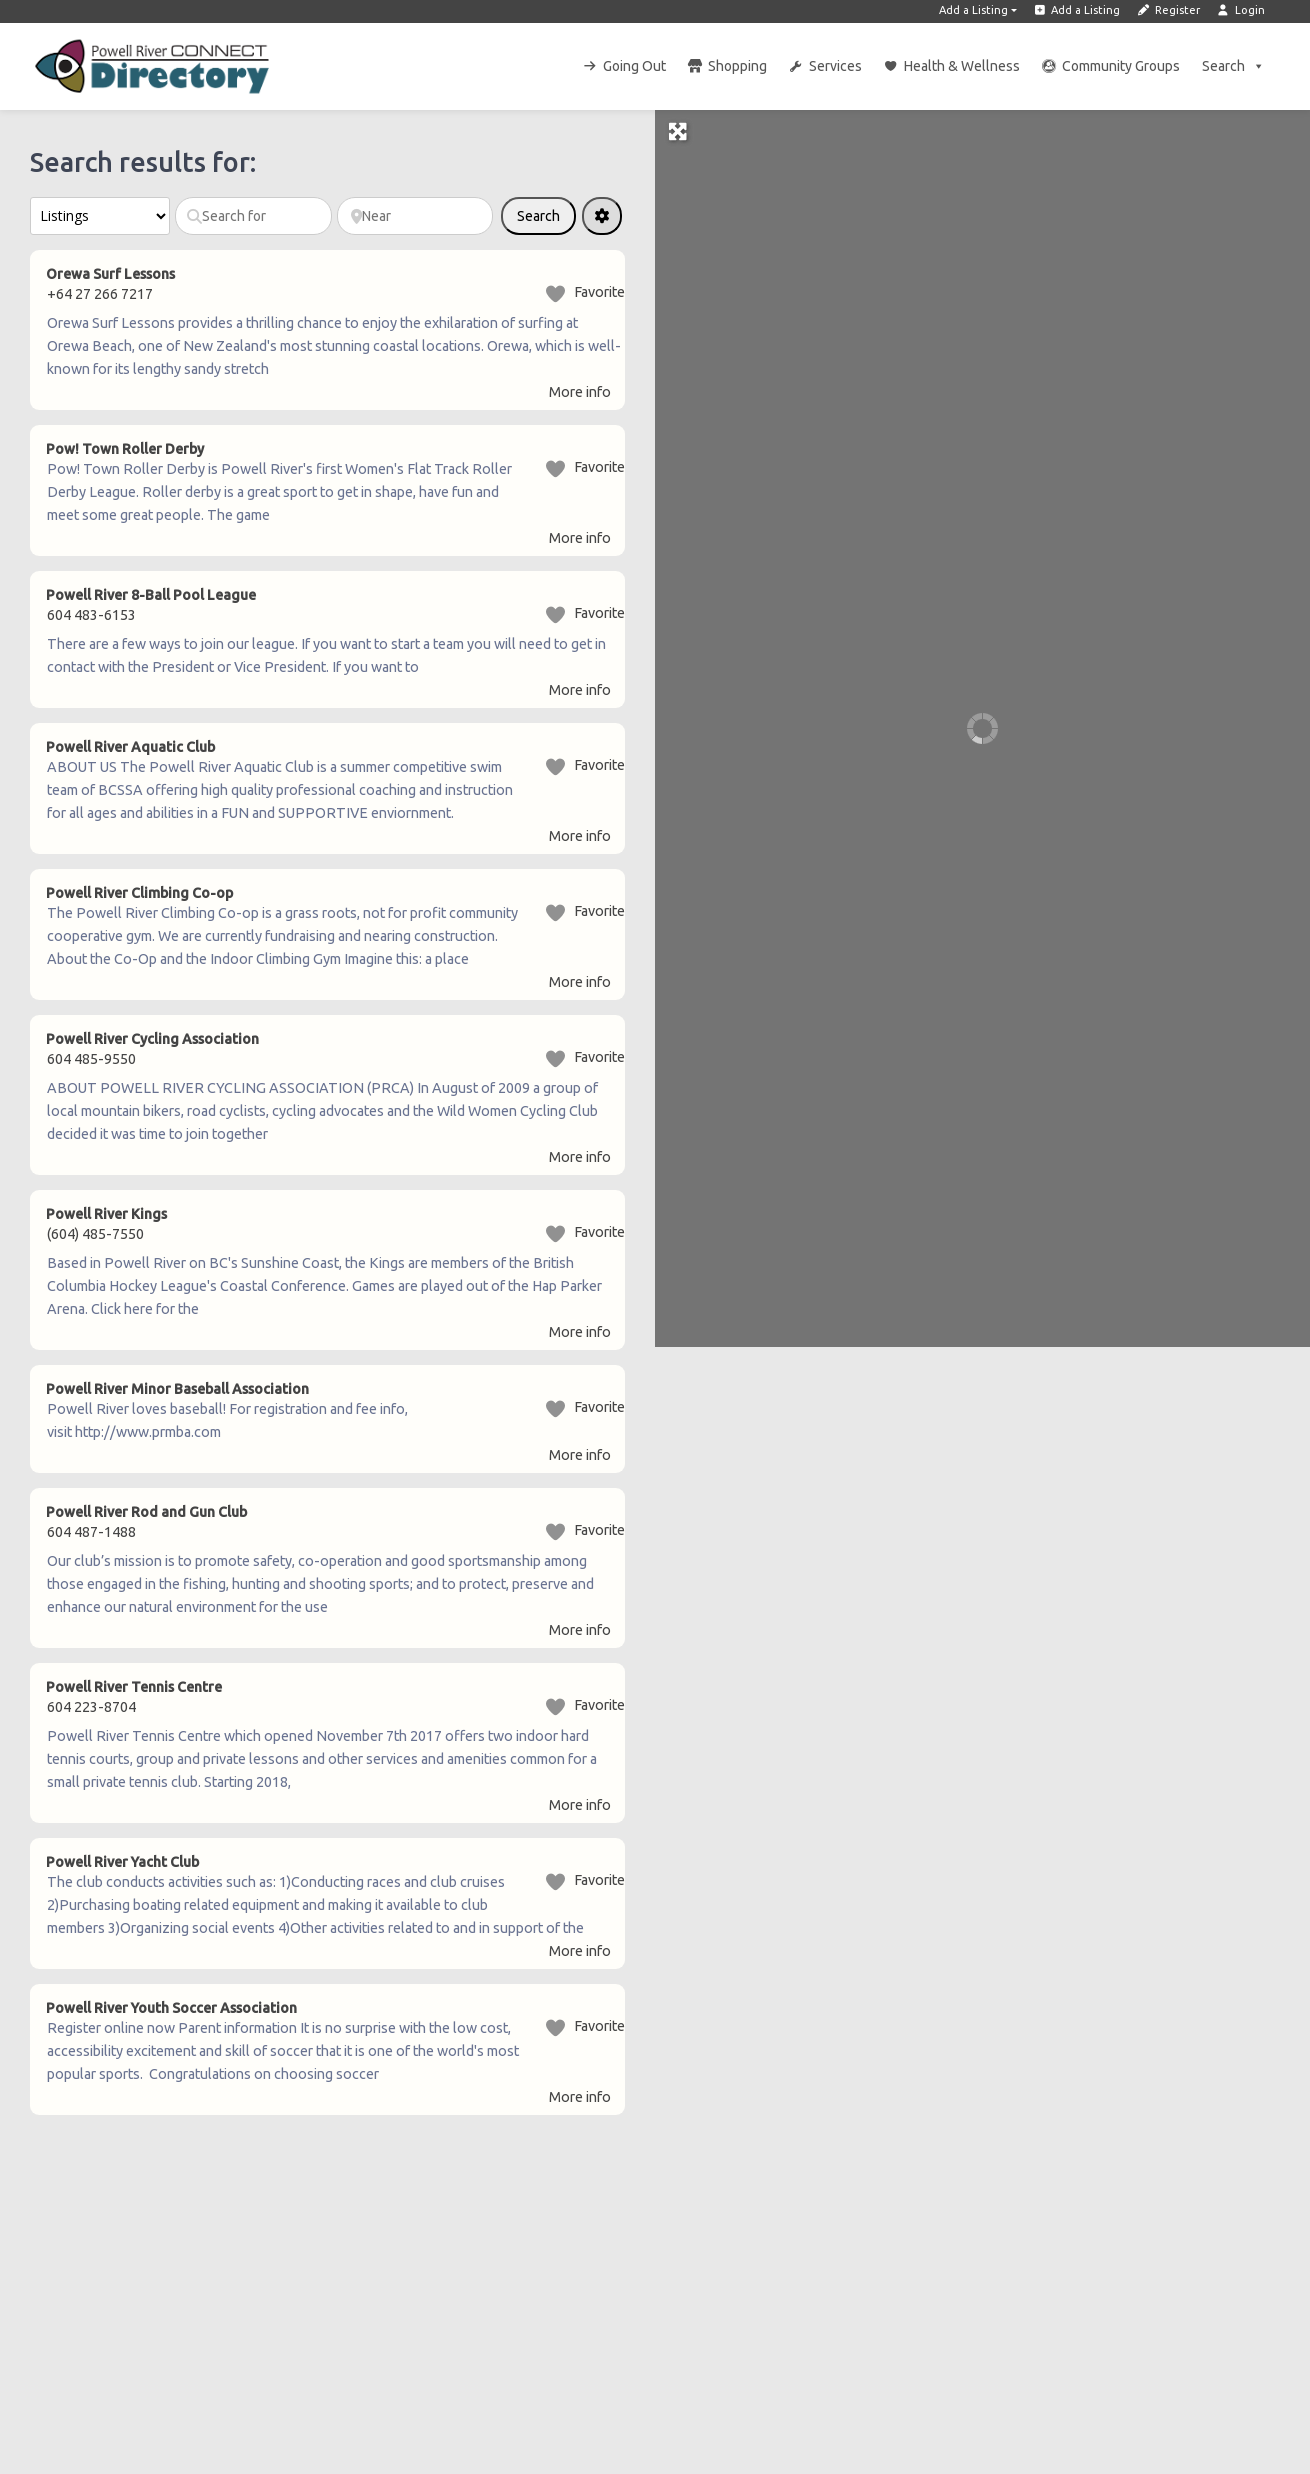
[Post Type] (100, 216)
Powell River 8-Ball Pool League (151, 595)
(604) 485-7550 (95, 1234)
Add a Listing (973, 10)
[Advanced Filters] (602, 216)
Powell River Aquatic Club (130, 747)
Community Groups (1121, 66)
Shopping (737, 66)
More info (580, 392)
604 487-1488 (91, 1532)
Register (1168, 10)
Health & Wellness (962, 66)
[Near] (415, 216)
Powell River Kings (106, 1214)
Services (835, 66)
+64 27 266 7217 (100, 294)
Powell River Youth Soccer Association (171, 2008)
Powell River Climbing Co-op (139, 893)
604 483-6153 (91, 615)
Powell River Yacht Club (122, 1862)
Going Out (634, 66)
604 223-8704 (91, 1707)
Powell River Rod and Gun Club (146, 1512)
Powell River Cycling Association (152, 1039)
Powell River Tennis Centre (134, 1687)
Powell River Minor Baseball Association (177, 1389)
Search (1233, 66)
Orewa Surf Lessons (110, 274)
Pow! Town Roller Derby (125, 449)
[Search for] (253, 216)
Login (1240, 10)
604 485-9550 (91, 1059)
